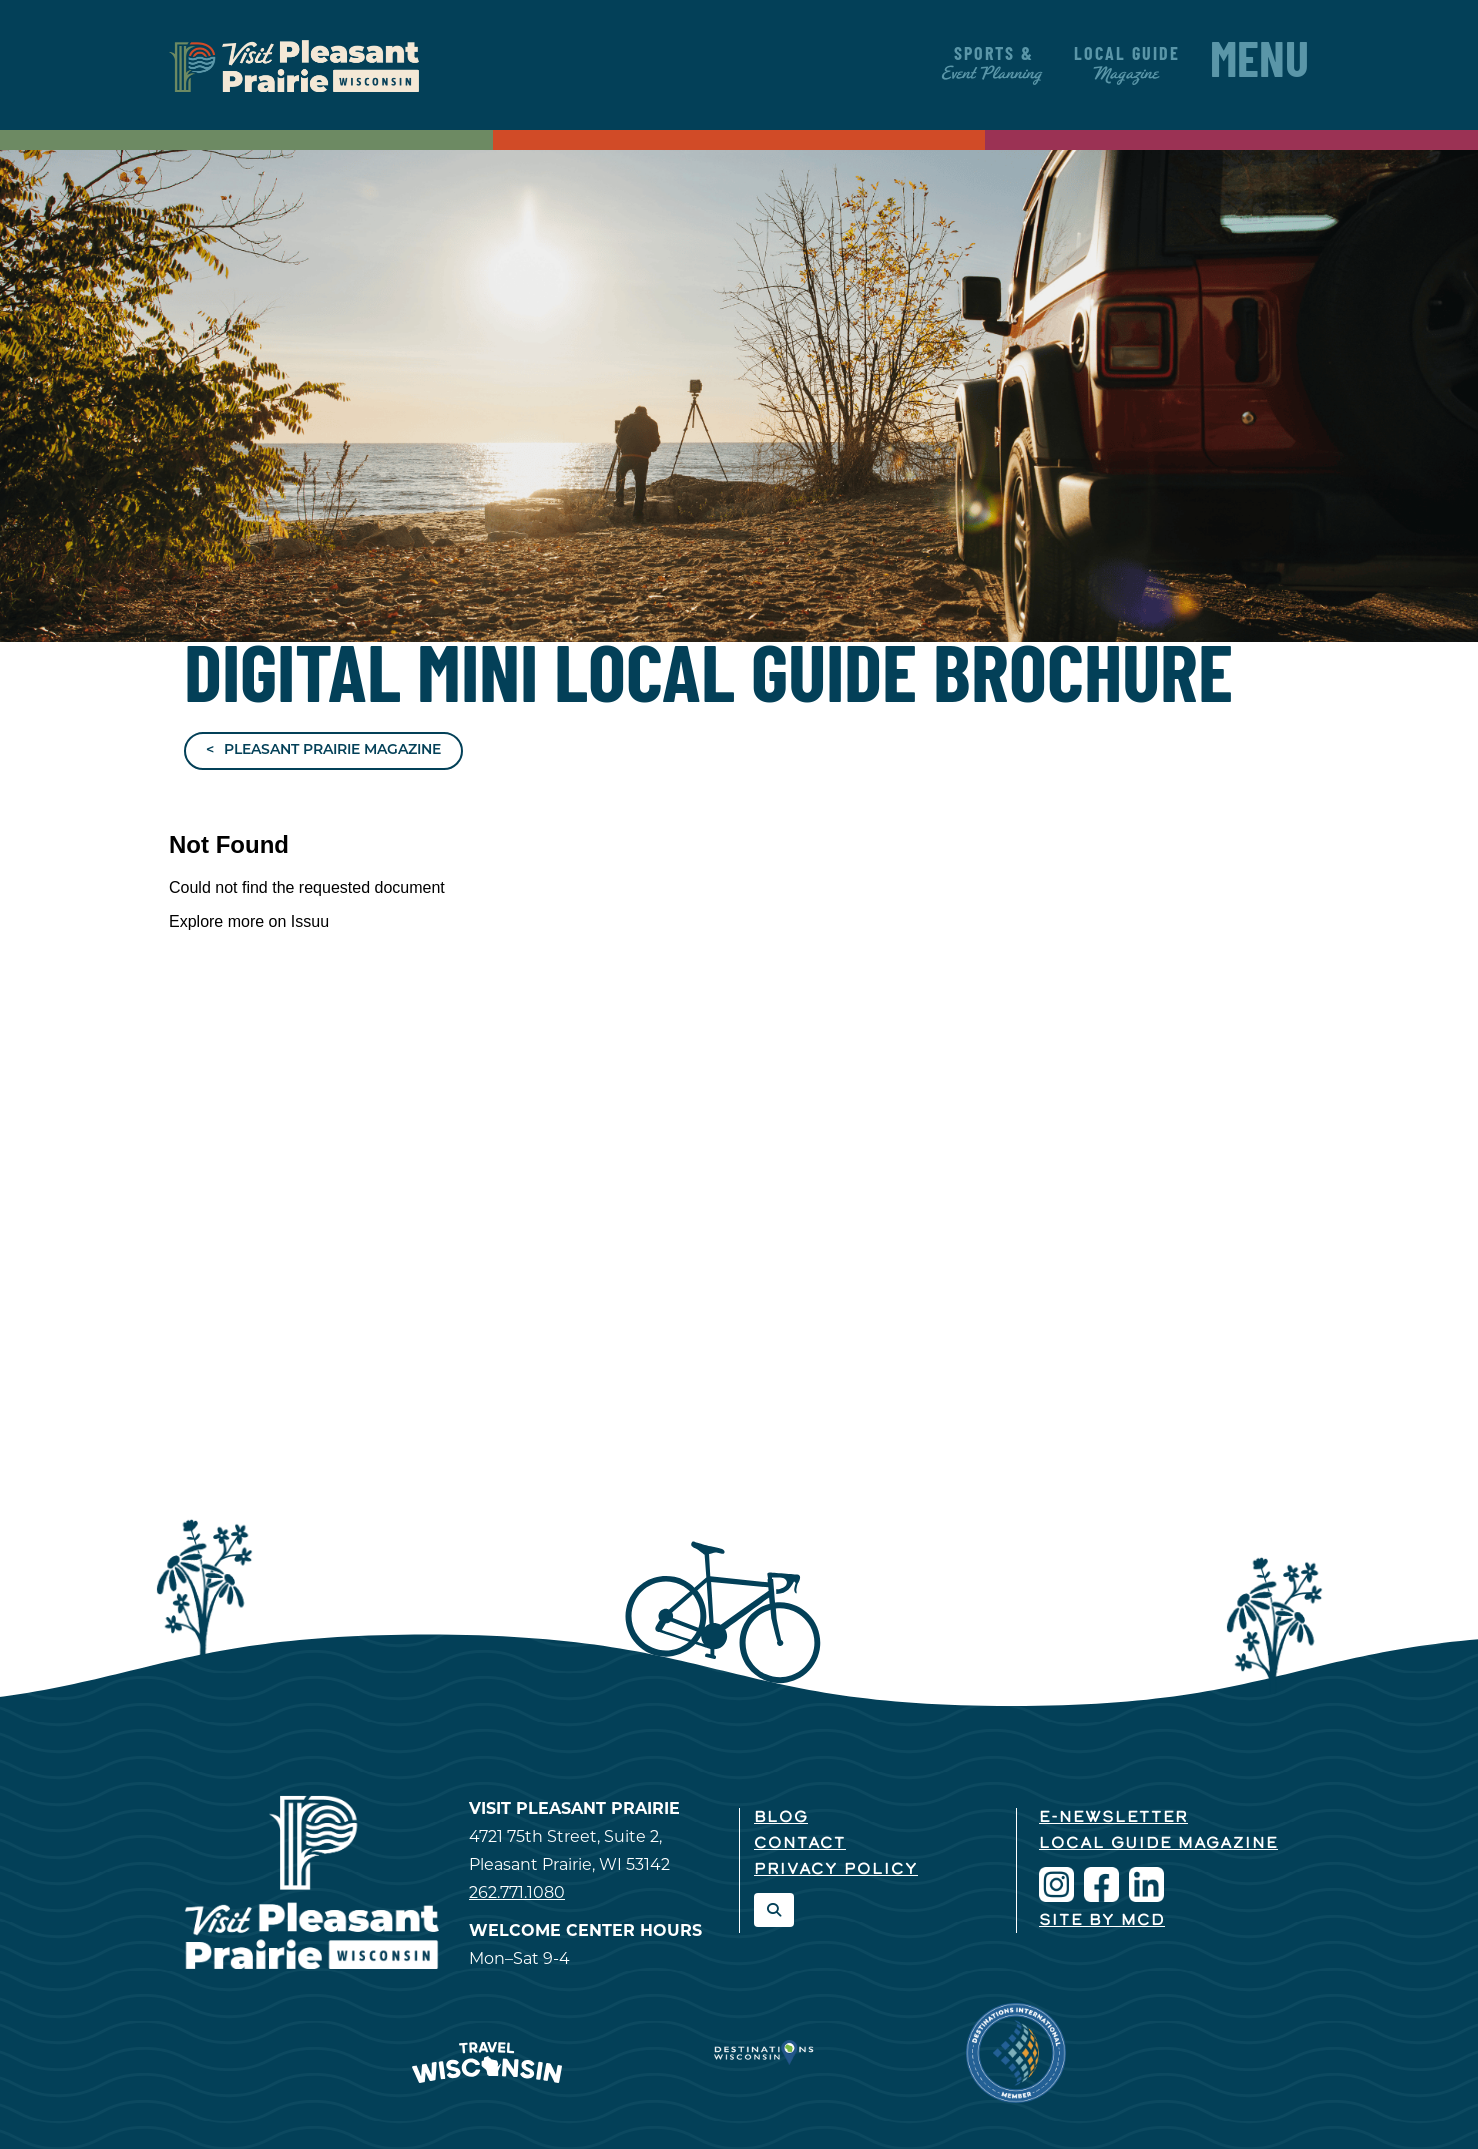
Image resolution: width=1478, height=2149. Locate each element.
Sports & (993, 64)
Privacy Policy (836, 1870)
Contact (800, 1844)
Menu (1259, 65)
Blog (781, 1818)
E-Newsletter (1113, 1818)
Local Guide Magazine (1158, 1844)
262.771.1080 (517, 1892)
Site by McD (1102, 1921)
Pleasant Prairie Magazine (332, 750)
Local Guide (1127, 64)
